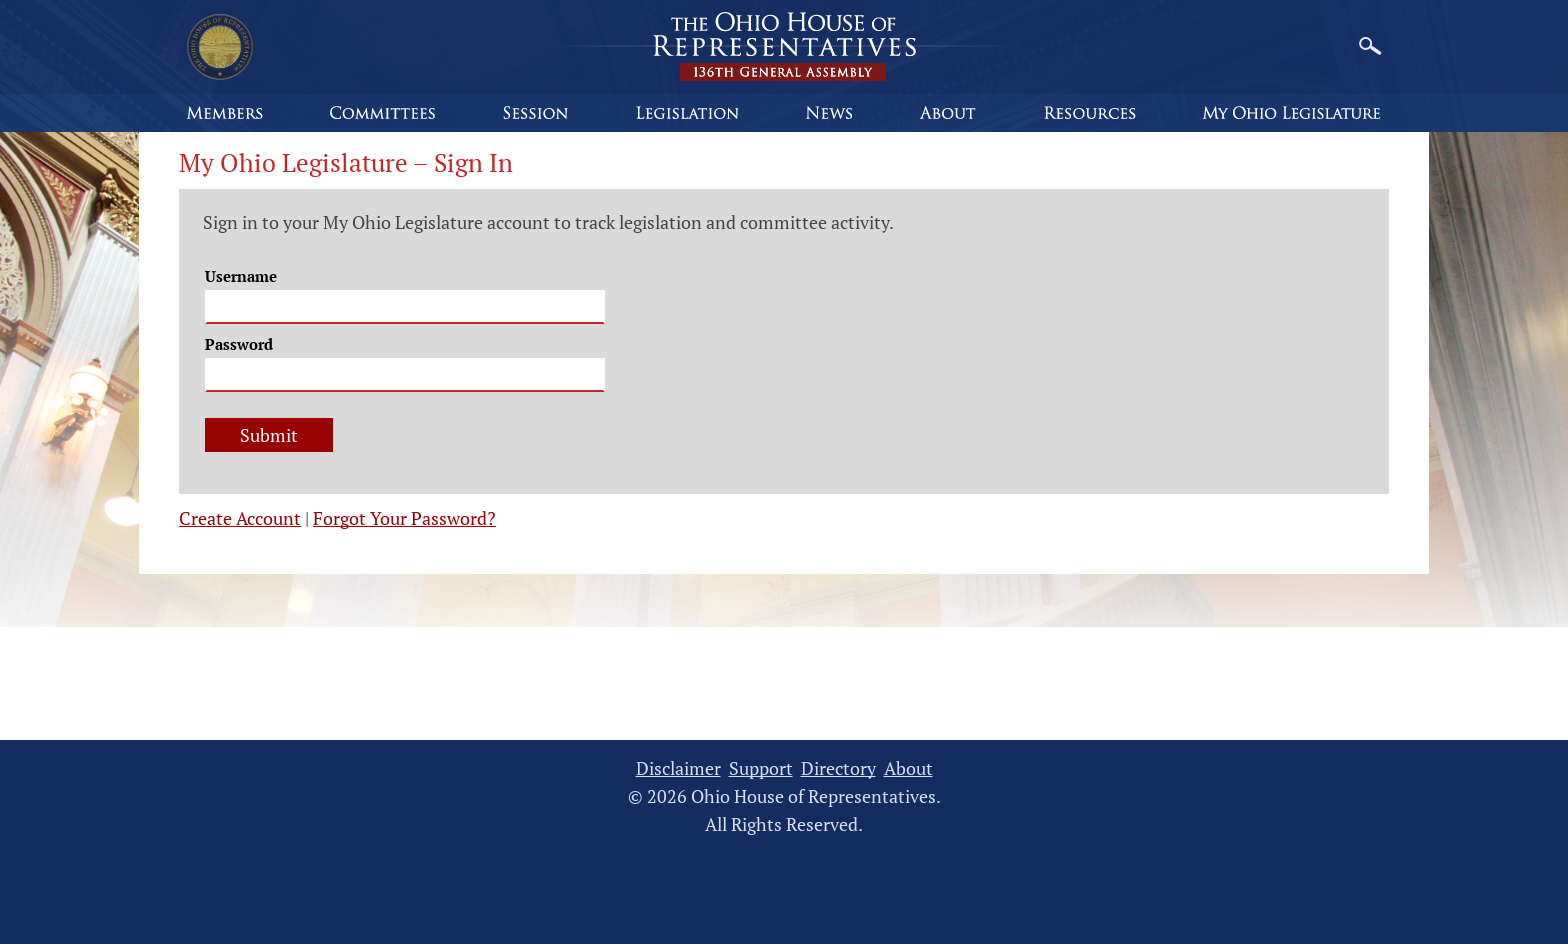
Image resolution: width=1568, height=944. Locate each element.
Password (239, 344)
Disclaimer (678, 768)
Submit (269, 435)
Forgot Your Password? (404, 518)
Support (761, 768)
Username (241, 276)
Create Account (240, 518)
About (908, 768)
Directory (838, 768)
